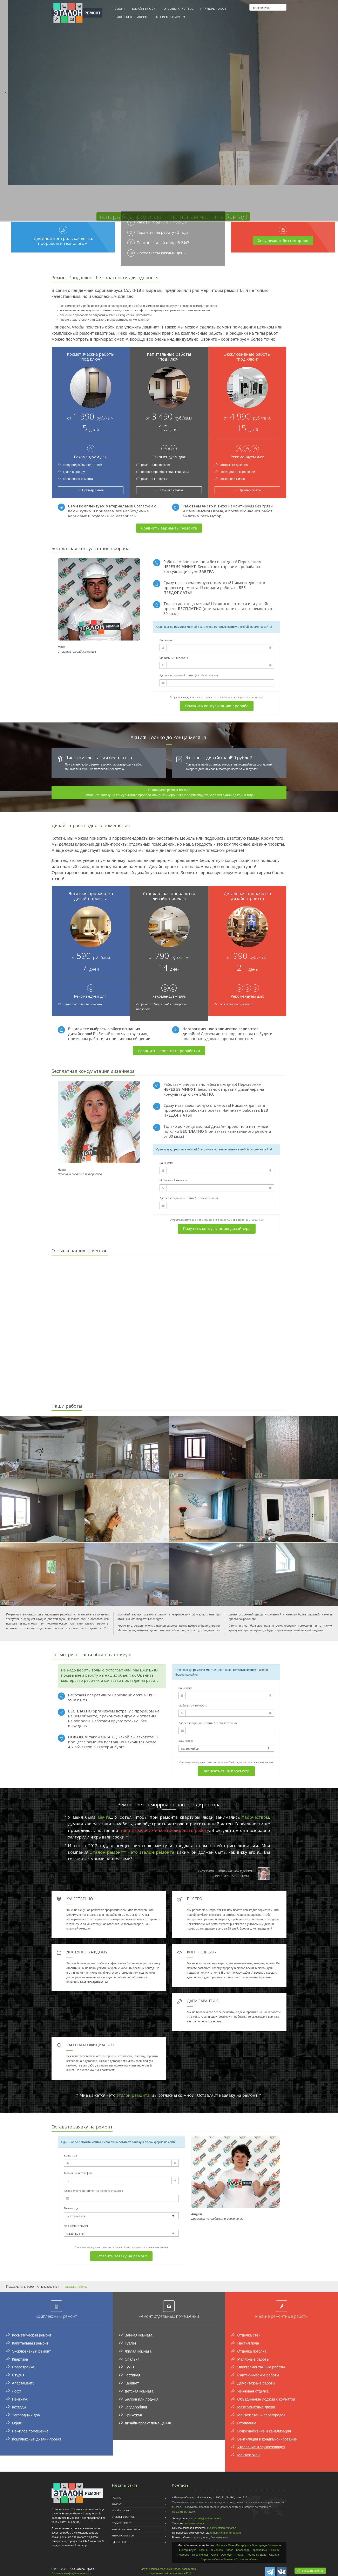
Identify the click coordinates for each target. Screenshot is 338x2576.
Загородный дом (26, 2415)
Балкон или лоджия (141, 2399)
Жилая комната (138, 2351)
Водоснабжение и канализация (264, 2431)
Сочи (217, 2559)
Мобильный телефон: (174, 658)
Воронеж (273, 2545)
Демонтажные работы (256, 2383)
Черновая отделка (253, 2391)
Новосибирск (200, 2554)
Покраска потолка (75, 2286)
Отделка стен (248, 2335)
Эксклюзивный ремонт (31, 2351)
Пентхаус (20, 2399)
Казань (203, 2549)
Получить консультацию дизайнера (216, 1228)
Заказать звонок (310, 2570)
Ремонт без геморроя (131, 17)
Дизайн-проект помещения (148, 2423)
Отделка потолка (251, 2351)
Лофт (16, 2391)
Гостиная (132, 2375)
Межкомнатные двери (256, 2407)
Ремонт (119, 8)
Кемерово (216, 2549)
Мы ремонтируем (170, 17)
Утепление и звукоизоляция (261, 2447)
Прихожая (133, 2415)
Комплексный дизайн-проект (36, 2439)
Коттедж (19, 2407)
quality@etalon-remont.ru (222, 2527)
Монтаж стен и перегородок (261, 2415)
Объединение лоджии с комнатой (266, 2399)
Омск (214, 2554)
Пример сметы (90, 490)
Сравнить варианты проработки (169, 1050)
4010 (188, 2573)
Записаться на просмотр (226, 1770)
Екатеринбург (187, 2549)
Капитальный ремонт (30, 2343)
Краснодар (243, 2549)
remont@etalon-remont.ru (225, 2532)
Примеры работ (213, 8)
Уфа (239, 2559)
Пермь (240, 2554)
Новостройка (23, 2367)
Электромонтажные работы (261, 2367)
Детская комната (139, 2391)
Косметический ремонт (32, 2335)
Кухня (130, 2367)
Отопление (246, 2423)
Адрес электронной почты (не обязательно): (189, 675)
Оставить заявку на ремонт (121, 2255)
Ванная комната (139, 2335)
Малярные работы (253, 2359)
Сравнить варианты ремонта (169, 528)
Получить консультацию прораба (216, 705)
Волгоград (258, 2545)
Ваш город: (185, 1741)
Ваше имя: (166, 640)
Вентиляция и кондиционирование (267, 2439)
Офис (17, 2423)
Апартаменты (23, 2383)
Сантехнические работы (258, 2375)
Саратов (206, 2559)
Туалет (130, 2343)
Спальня (132, 2359)
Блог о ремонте (122, 2542)
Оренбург (226, 2554)
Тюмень (228, 2559)
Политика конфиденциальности (71, 2573)
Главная (117, 2498)
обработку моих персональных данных (241, 697)
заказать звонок (194, 2523)
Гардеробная (136, 2407)
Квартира (20, 2359)
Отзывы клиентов (179, 8)
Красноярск (259, 2549)
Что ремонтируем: (76, 2226)
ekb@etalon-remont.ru (210, 2518)
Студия (18, 2375)
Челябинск (251, 2559)
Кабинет (132, 2383)
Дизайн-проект (144, 8)
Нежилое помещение (30, 2431)
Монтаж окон (248, 2455)
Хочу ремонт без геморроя (283, 240)
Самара (274, 2554)
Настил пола (248, 2343)
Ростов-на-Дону (256, 2554)
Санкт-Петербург (238, 2545)
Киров (229, 2549)
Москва (220, 2545)
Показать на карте (183, 2511)
